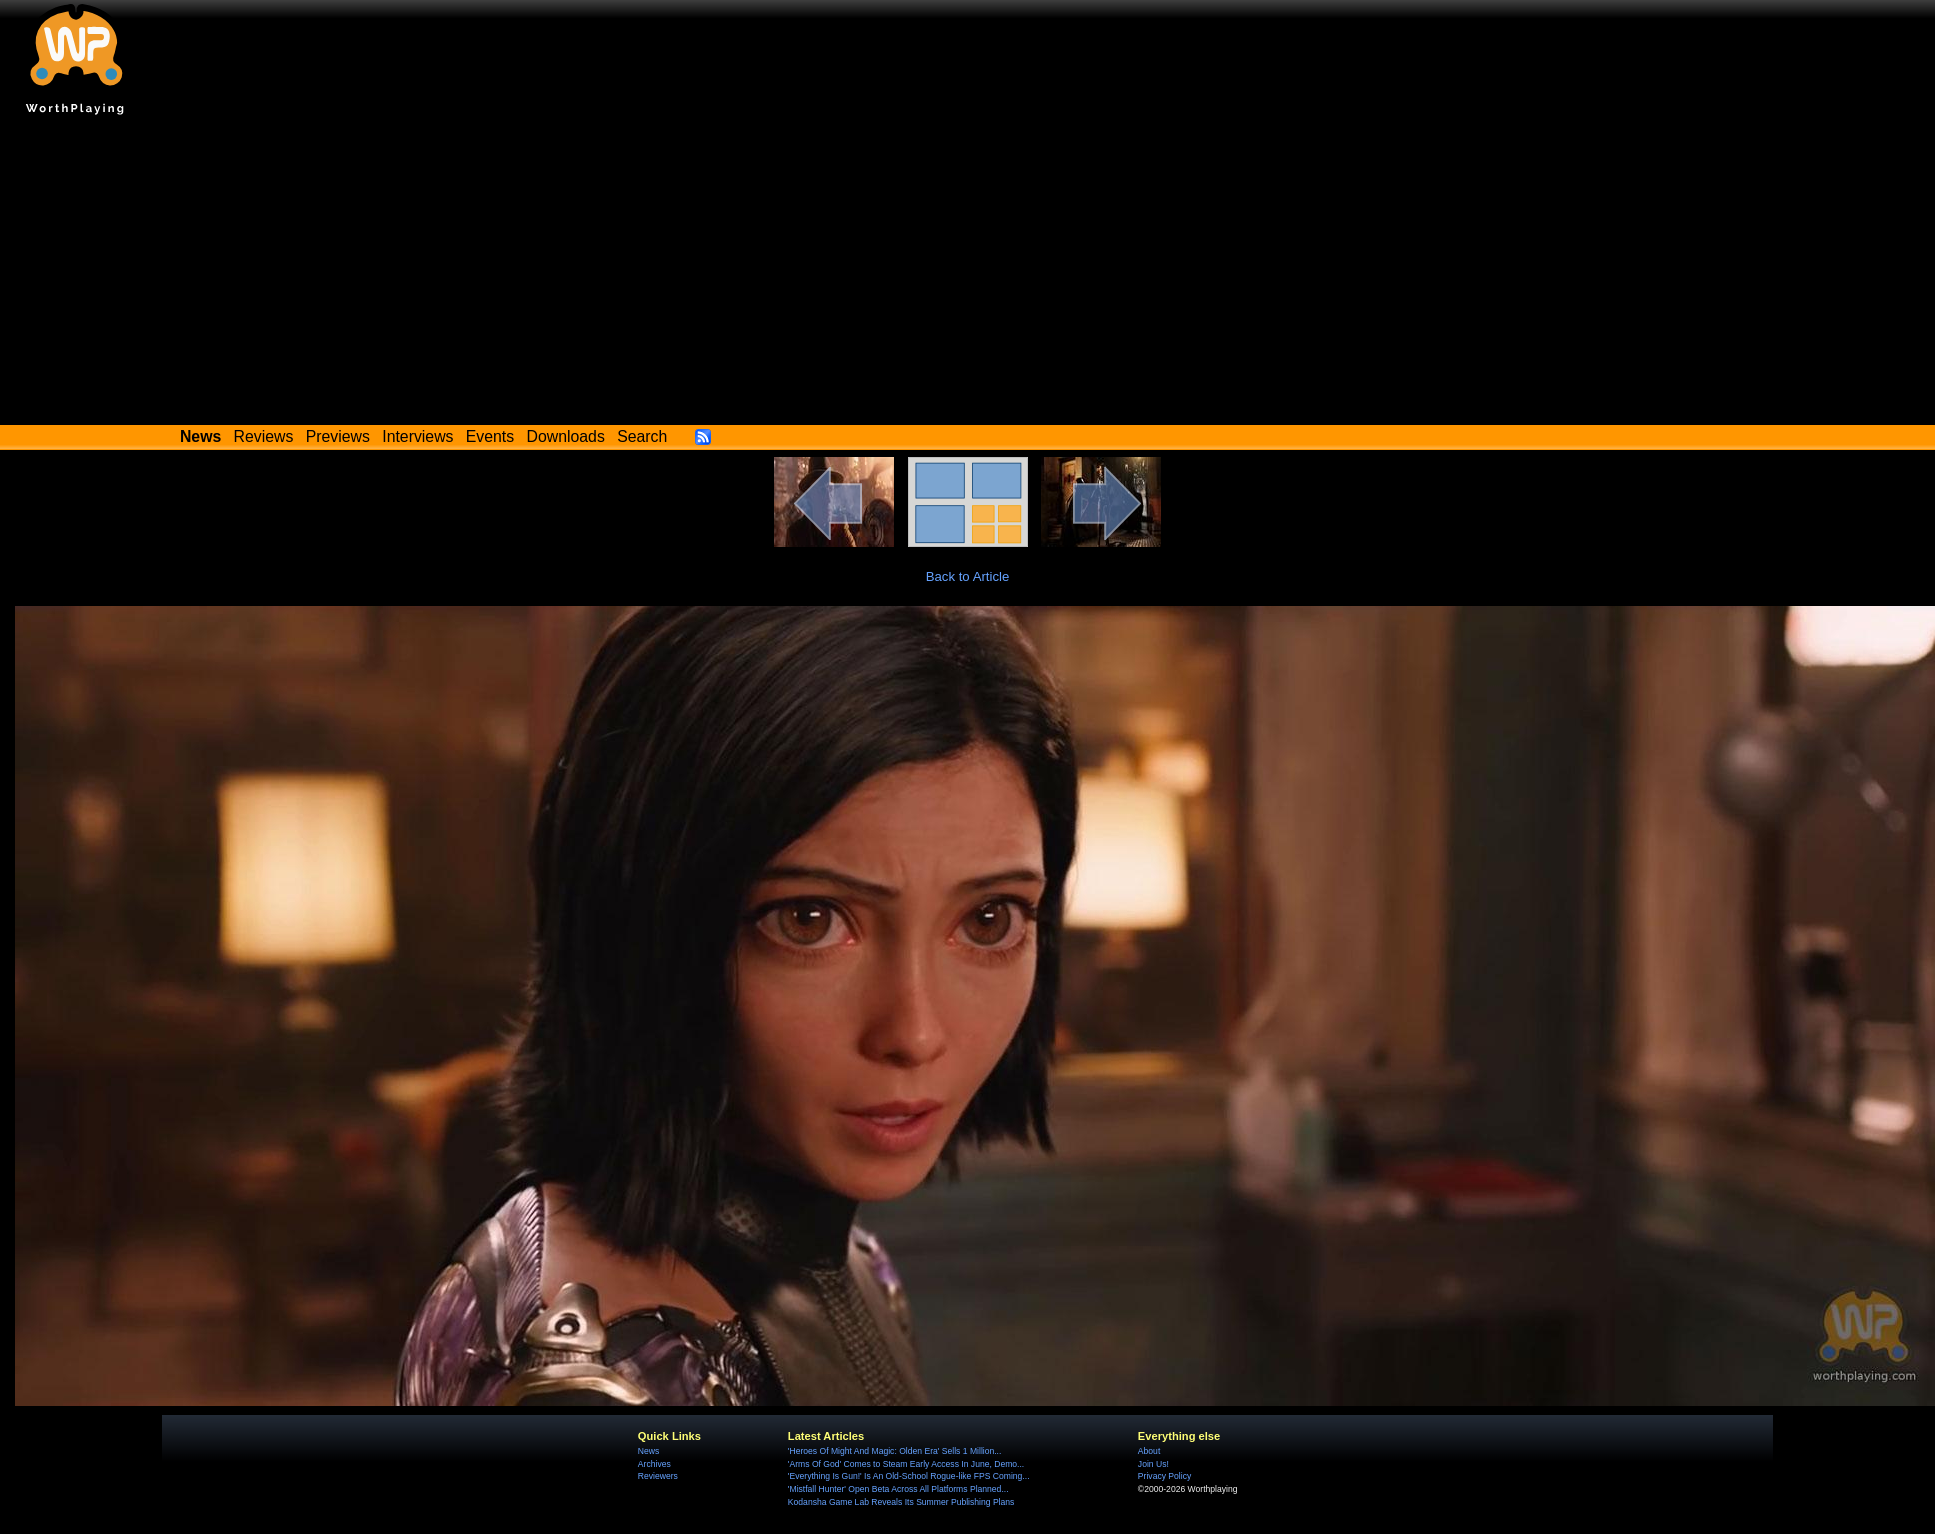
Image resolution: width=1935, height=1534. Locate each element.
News (648, 1451)
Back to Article (968, 576)
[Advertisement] (967, 275)
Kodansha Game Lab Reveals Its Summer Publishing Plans (901, 1502)
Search (642, 436)
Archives (654, 1464)
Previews (338, 436)
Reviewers (658, 1476)
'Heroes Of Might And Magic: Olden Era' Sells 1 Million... (895, 1451)
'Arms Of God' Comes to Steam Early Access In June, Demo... (906, 1464)
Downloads (566, 436)
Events (490, 436)
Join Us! (1153, 1464)
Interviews (417, 436)
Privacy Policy (1164, 1476)
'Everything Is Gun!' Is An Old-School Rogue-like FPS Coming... (909, 1476)
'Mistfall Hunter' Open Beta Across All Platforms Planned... (898, 1489)
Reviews (264, 436)
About (1149, 1451)
